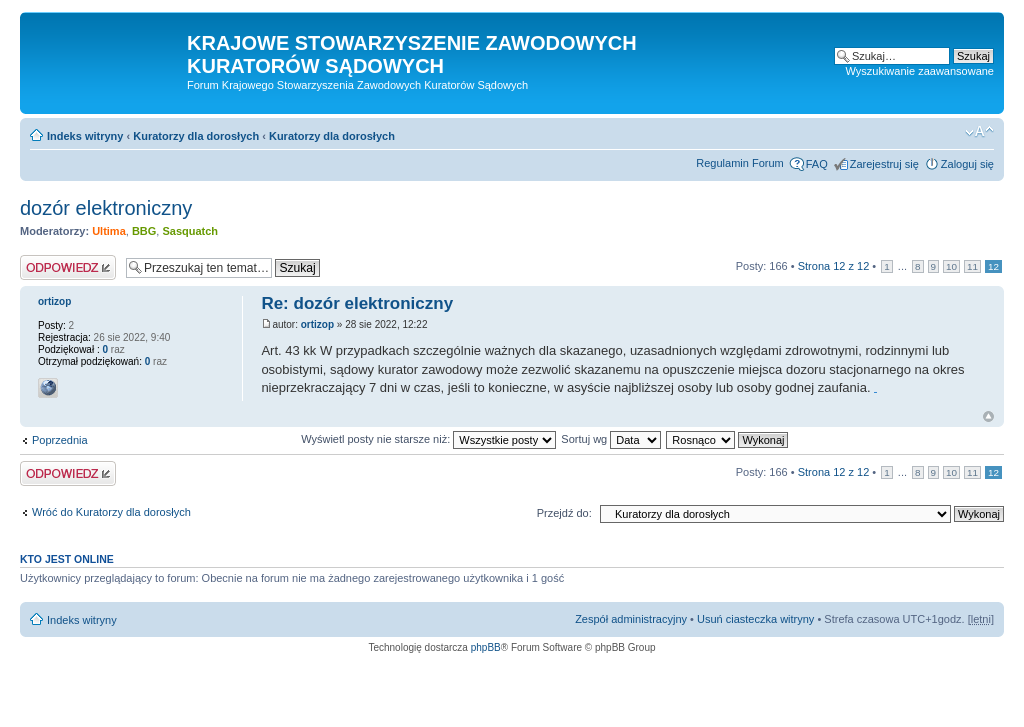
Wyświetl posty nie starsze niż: (428, 439)
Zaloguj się (967, 164)
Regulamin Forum (739, 163)
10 (951, 266)
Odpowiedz (68, 267)
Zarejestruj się (884, 164)
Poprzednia (60, 440)
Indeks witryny (85, 136)
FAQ (817, 164)
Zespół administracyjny (631, 619)
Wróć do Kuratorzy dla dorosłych (111, 512)
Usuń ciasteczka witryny (755, 619)
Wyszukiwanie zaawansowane (920, 71)
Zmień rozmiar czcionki (979, 132)
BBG (144, 231)
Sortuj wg (611, 439)
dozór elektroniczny (106, 208)
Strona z (834, 266)
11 (972, 266)
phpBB (486, 647)
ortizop (317, 324)
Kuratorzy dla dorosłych (196, 136)
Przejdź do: (564, 513)
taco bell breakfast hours (875, 392)
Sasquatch (190, 231)
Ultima (109, 231)
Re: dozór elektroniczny (357, 303)
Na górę (988, 416)
